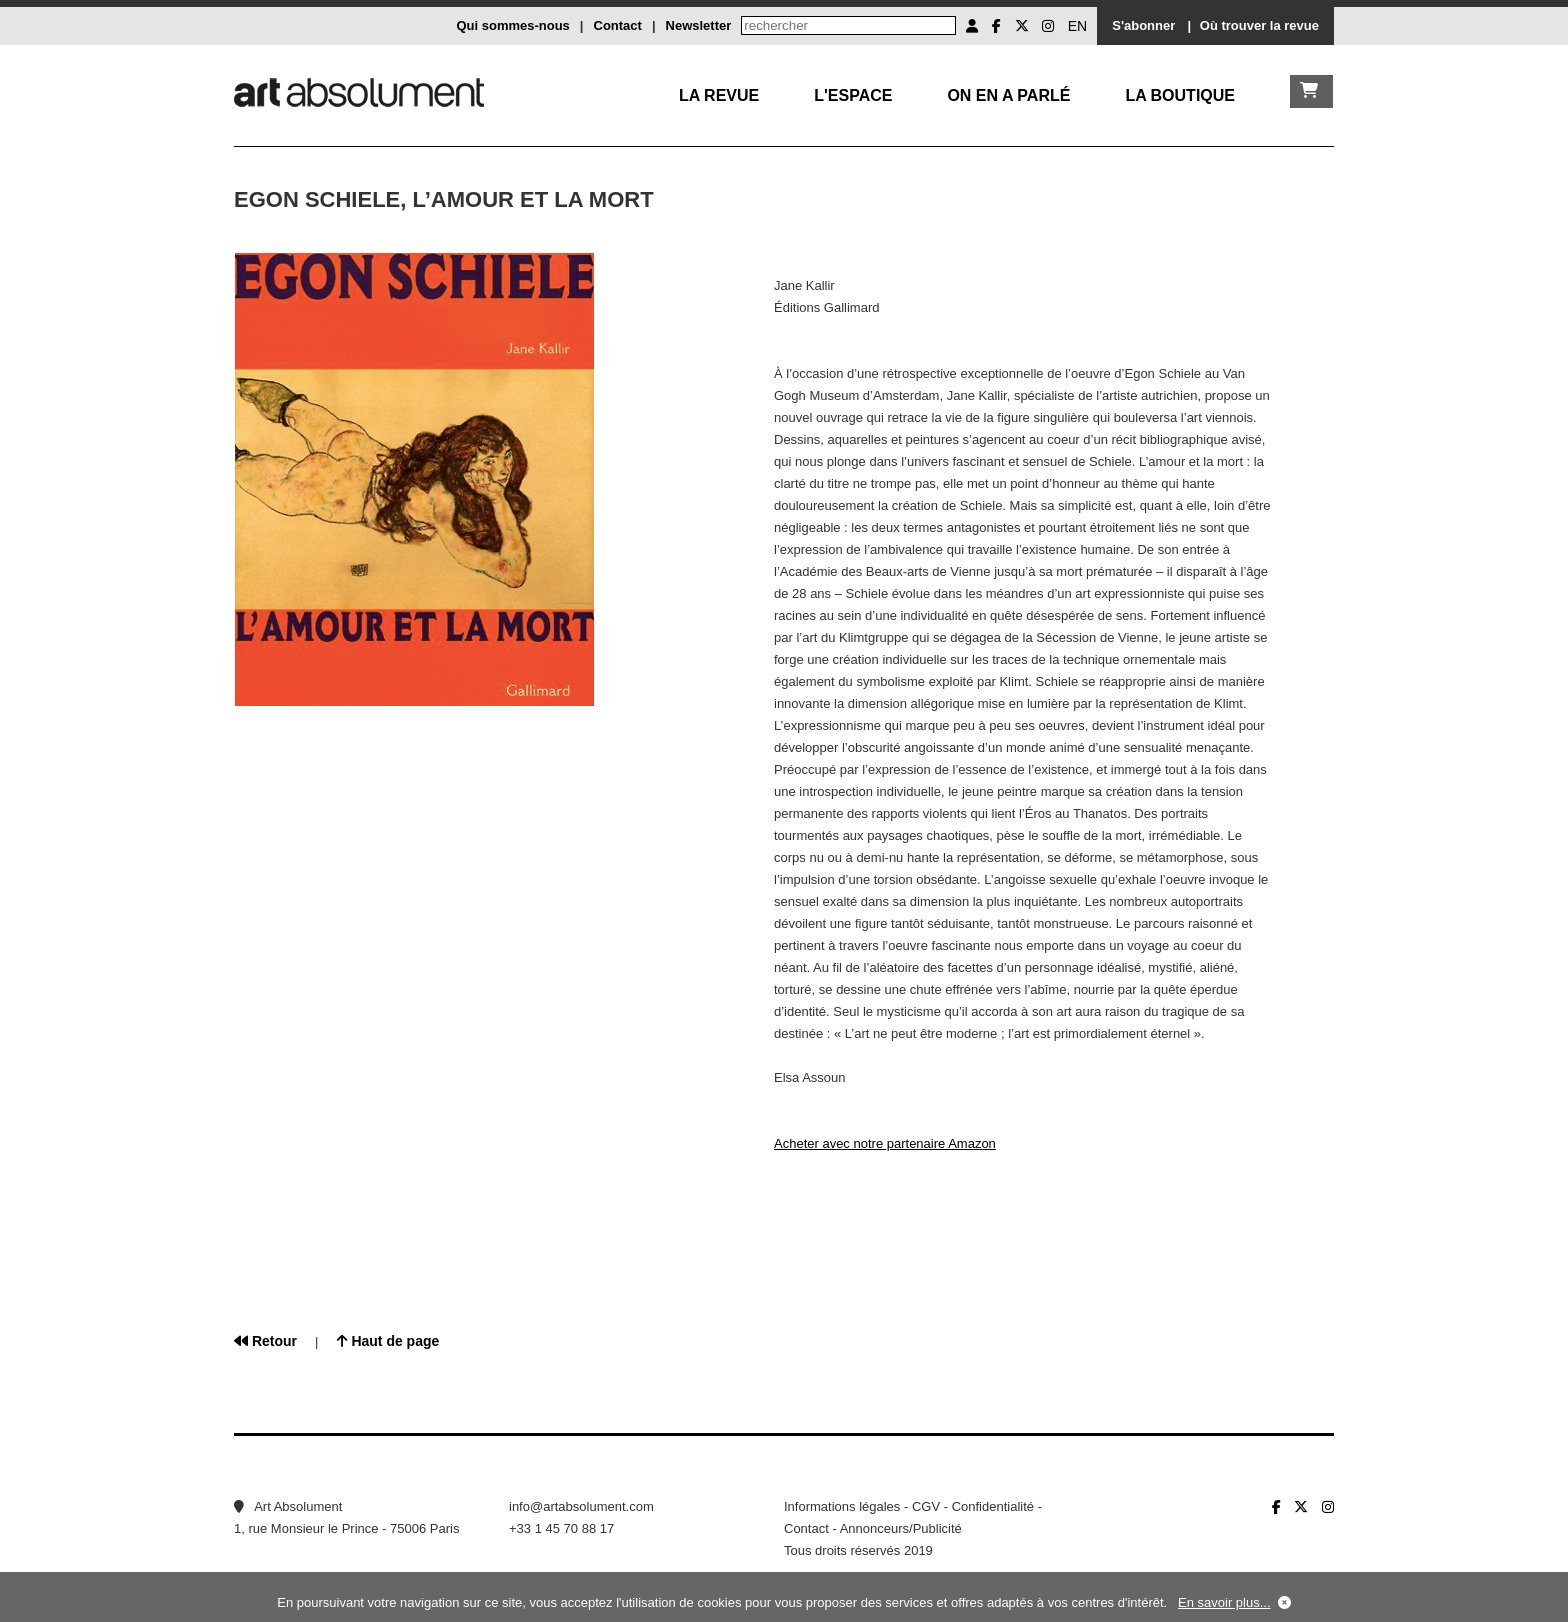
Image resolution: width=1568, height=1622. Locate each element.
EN (1077, 26)
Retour (265, 1341)
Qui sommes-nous (512, 25)
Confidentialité (993, 1506)
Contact (618, 25)
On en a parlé (1008, 95)
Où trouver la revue (1259, 25)
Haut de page (388, 1341)
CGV (926, 1506)
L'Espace (853, 95)
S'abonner (1143, 25)
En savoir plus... (1224, 1602)
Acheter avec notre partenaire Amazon (885, 1143)
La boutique (1180, 95)
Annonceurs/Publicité (901, 1528)
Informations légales (842, 1506)
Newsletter (699, 25)
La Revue (719, 95)
